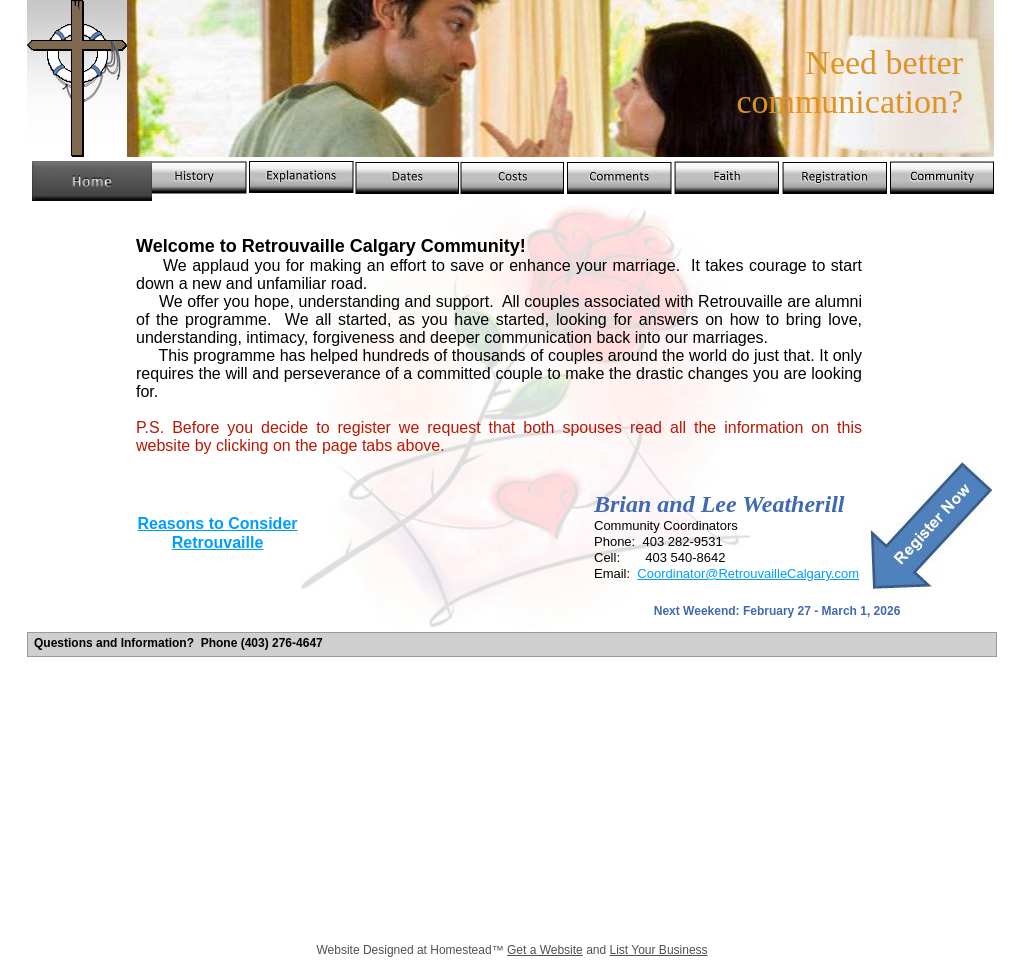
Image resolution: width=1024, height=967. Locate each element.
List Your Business (659, 950)
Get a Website (545, 950)
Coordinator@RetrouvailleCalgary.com (748, 573)
